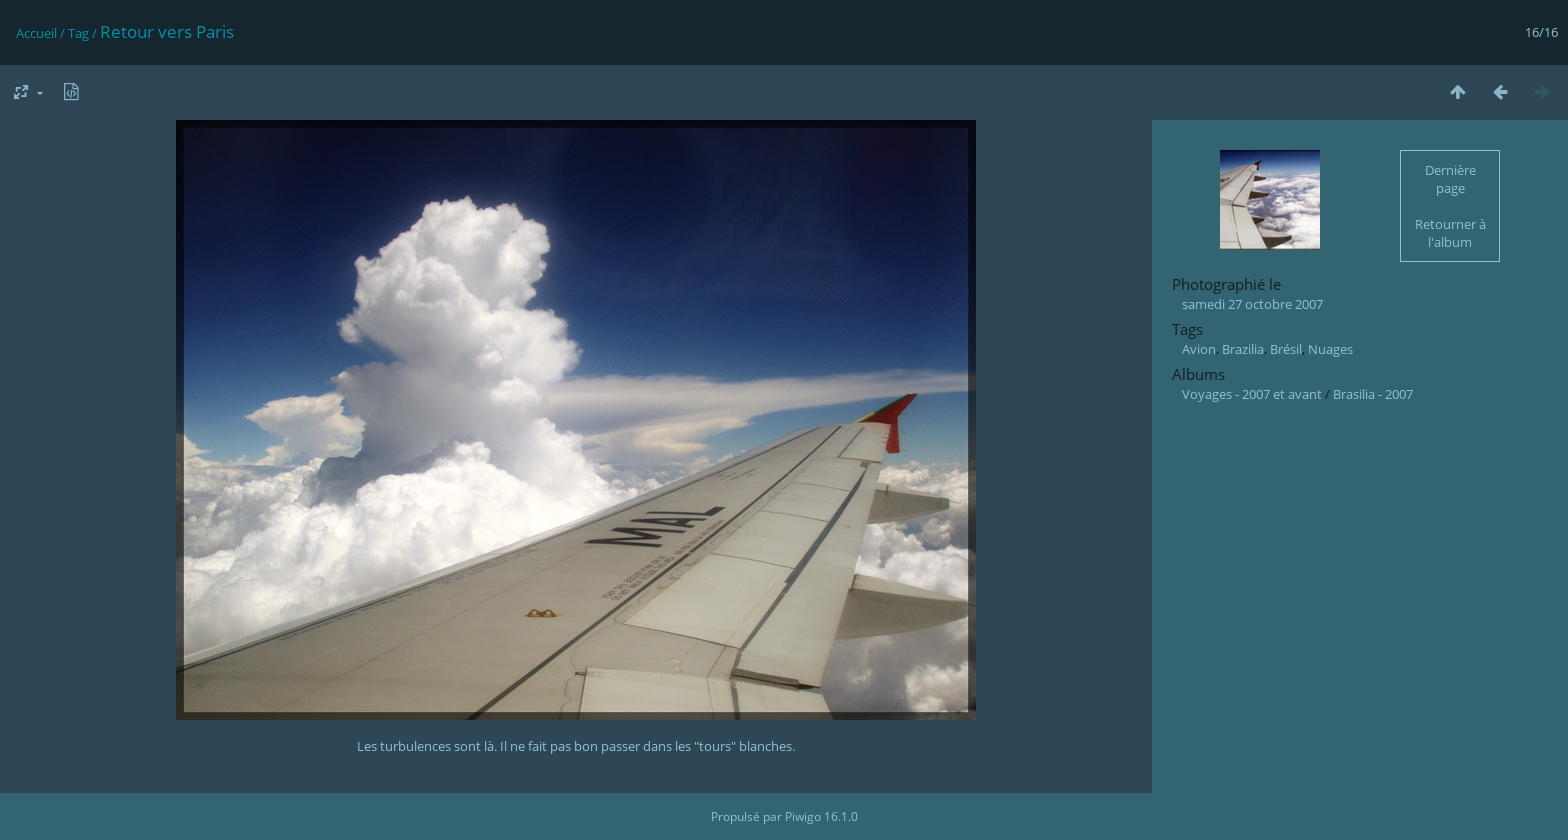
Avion (1199, 349)
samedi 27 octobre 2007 (1252, 304)
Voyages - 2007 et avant (1252, 394)
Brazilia (1243, 349)
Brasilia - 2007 (1373, 394)
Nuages (1330, 349)
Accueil (36, 33)
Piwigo (803, 816)
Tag (78, 33)
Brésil (1286, 349)
